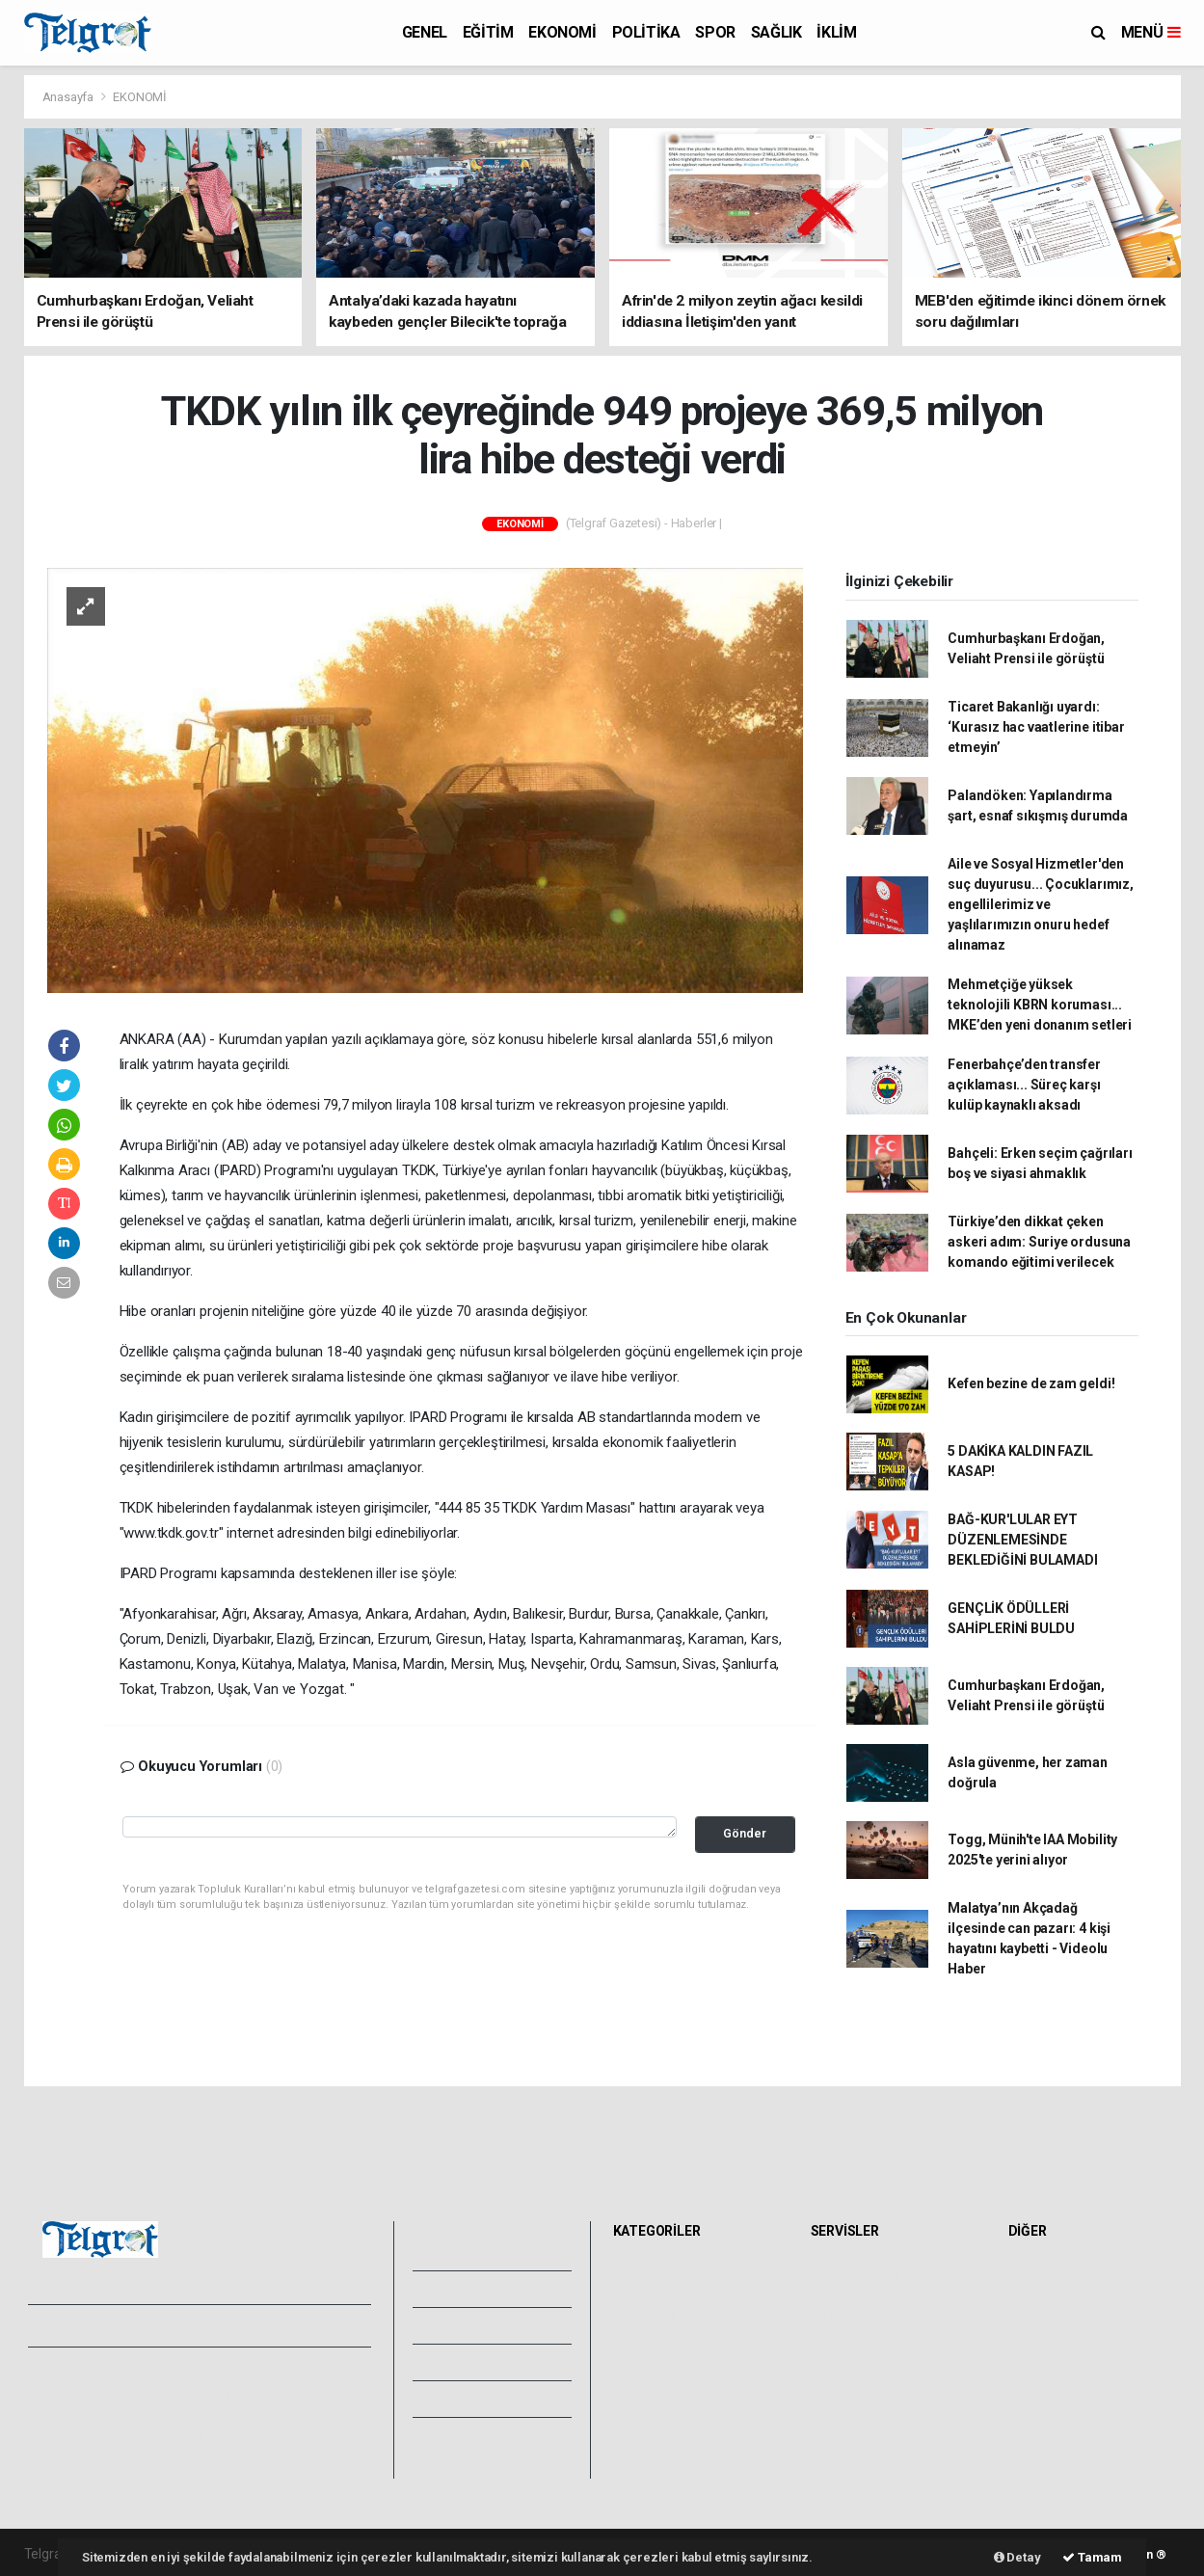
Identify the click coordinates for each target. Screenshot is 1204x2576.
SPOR (715, 32)
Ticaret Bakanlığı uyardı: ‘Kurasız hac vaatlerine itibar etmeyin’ (1036, 727)
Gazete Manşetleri (870, 2465)
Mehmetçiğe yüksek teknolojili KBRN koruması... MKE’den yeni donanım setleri (1040, 1005)
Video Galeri (471, 2288)
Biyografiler (1048, 2316)
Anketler (1039, 2295)
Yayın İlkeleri (70, 2415)
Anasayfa (69, 97)
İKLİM (836, 32)
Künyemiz (464, 2398)
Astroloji (1038, 2359)
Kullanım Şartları (240, 2394)
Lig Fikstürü (849, 2359)
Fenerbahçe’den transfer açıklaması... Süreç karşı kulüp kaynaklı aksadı (1024, 1085)
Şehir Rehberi (856, 2444)
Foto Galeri (468, 2252)
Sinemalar (846, 2401)
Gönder (744, 1833)
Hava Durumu (856, 2274)
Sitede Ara (1045, 2274)
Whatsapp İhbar (239, 2415)
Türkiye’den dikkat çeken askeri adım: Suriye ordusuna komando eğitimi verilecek (1039, 1242)
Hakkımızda (68, 2394)
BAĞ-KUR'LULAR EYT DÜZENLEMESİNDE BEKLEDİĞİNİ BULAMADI (1022, 1540)
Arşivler (457, 2362)
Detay (1017, 2557)
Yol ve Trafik (853, 2295)
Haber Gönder (234, 2436)
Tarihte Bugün (858, 2380)
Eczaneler (845, 2338)
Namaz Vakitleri (863, 2316)
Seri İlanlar (847, 2422)
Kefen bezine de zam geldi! (1031, 1383)
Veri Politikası (73, 2436)
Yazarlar (458, 2325)
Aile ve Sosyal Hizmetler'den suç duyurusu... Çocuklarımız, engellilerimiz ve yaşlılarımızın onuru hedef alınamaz (1040, 904)
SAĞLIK (776, 32)
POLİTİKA (646, 32)
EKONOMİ (562, 32)
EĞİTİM (488, 32)
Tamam (1092, 2557)
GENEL (424, 32)
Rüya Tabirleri (1054, 2338)
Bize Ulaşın (466, 2435)
